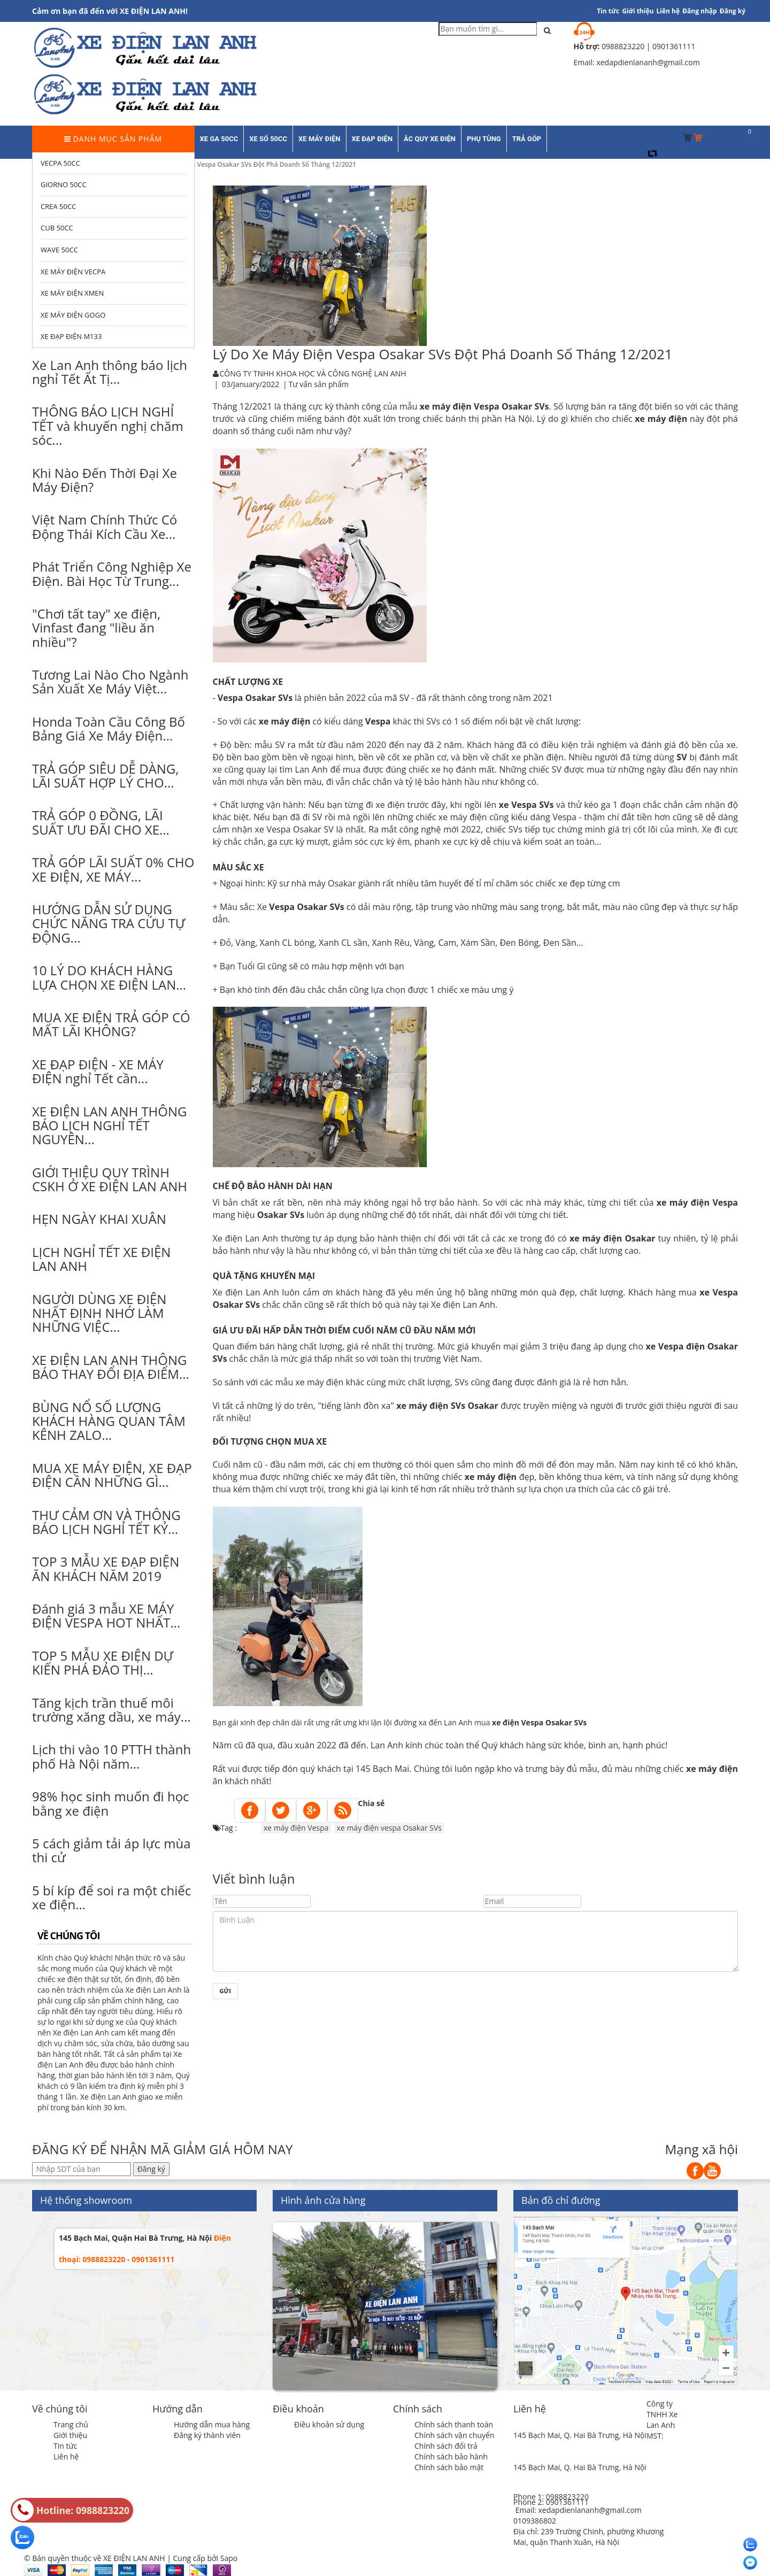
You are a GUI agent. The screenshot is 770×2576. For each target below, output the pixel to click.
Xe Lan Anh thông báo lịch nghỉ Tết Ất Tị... (109, 372)
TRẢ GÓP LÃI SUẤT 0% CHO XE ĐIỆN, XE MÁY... (113, 869)
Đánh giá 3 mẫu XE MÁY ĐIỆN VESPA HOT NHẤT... (106, 1615)
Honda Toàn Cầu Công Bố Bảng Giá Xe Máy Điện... (108, 728)
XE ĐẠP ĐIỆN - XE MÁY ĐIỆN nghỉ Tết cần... (98, 1071)
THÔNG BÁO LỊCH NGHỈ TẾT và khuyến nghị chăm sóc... (107, 426)
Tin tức (65, 2446)
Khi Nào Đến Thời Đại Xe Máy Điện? (104, 480)
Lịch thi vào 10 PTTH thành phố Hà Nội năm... (111, 1756)
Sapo (228, 2558)
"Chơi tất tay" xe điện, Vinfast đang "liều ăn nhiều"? (96, 628)
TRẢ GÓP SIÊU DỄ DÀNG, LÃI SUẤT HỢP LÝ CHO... (105, 775)
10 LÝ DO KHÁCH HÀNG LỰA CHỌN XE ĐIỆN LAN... (109, 977)
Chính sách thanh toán (453, 2424)
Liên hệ (668, 11)
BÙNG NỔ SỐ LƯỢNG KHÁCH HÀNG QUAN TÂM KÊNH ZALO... (109, 1421)
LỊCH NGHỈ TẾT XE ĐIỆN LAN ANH (101, 1259)
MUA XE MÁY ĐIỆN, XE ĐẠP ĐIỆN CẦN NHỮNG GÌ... (112, 1475)
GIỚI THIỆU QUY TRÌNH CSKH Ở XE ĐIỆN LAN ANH (109, 1179)
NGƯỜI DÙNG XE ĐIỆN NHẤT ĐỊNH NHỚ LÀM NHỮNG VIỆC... (99, 1313)
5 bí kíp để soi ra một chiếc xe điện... (111, 1897)
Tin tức (608, 11)
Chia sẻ (371, 1803)
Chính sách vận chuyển (454, 2435)
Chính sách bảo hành (451, 2456)
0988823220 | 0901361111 (648, 46)
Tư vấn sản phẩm (319, 384)
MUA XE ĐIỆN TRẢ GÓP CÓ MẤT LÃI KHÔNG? (111, 1024)
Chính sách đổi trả (446, 2446)
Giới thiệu (637, 11)
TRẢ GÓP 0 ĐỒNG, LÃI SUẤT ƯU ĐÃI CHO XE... (101, 822)
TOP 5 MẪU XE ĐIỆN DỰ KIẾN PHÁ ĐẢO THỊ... (102, 1662)
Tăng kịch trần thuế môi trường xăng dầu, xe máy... (111, 1709)
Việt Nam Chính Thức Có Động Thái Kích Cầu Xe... (104, 526)
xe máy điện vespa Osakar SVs (389, 1828)
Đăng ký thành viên (207, 2435)
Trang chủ (70, 2424)
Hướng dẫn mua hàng (212, 2424)
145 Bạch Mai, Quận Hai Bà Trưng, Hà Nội (135, 2238)
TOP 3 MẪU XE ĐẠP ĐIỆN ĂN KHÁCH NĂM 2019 (105, 1568)
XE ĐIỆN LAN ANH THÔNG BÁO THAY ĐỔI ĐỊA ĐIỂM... (110, 1367)
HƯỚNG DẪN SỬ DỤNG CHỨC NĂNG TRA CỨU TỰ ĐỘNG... (108, 923)
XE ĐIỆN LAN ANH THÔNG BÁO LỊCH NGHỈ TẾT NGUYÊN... (109, 1125)
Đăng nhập (699, 11)
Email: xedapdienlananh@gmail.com (578, 2510)
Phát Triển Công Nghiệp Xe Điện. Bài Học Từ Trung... (111, 573)
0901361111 (567, 2502)
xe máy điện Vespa (697, 1202)
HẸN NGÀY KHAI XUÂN (99, 1219)
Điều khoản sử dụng (329, 2424)
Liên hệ (66, 2456)
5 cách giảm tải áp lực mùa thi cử (111, 1850)
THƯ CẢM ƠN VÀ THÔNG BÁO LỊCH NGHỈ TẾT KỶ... (106, 1522)
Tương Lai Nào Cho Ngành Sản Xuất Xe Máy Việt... (110, 681)
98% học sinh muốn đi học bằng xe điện (110, 1803)
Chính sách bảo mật (448, 2467)
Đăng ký (732, 11)
